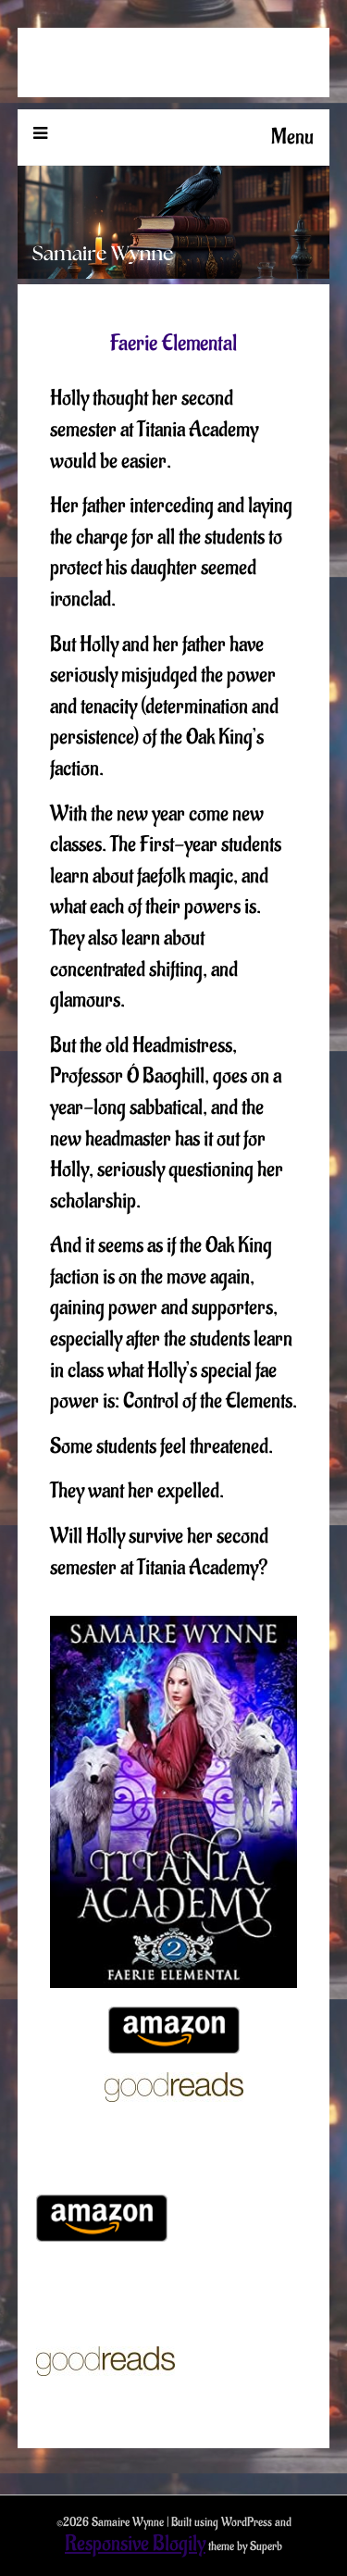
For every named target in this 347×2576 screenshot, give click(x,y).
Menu (292, 137)
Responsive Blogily (135, 2543)
